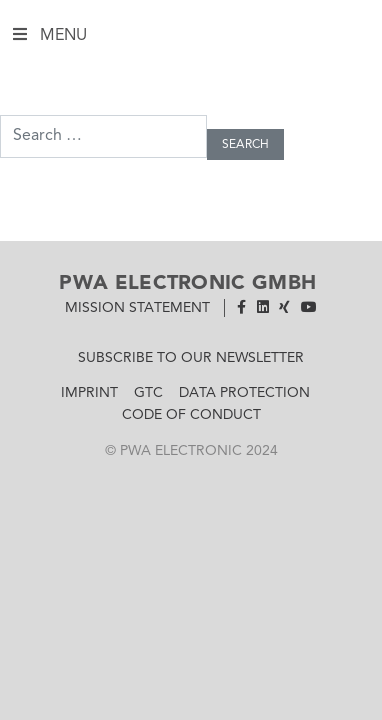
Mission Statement (137, 308)
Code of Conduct (191, 415)
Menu (188, 38)
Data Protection (244, 393)
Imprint (89, 393)
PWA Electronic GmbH (187, 284)
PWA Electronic (181, 451)
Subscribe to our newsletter (191, 358)
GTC (148, 393)
